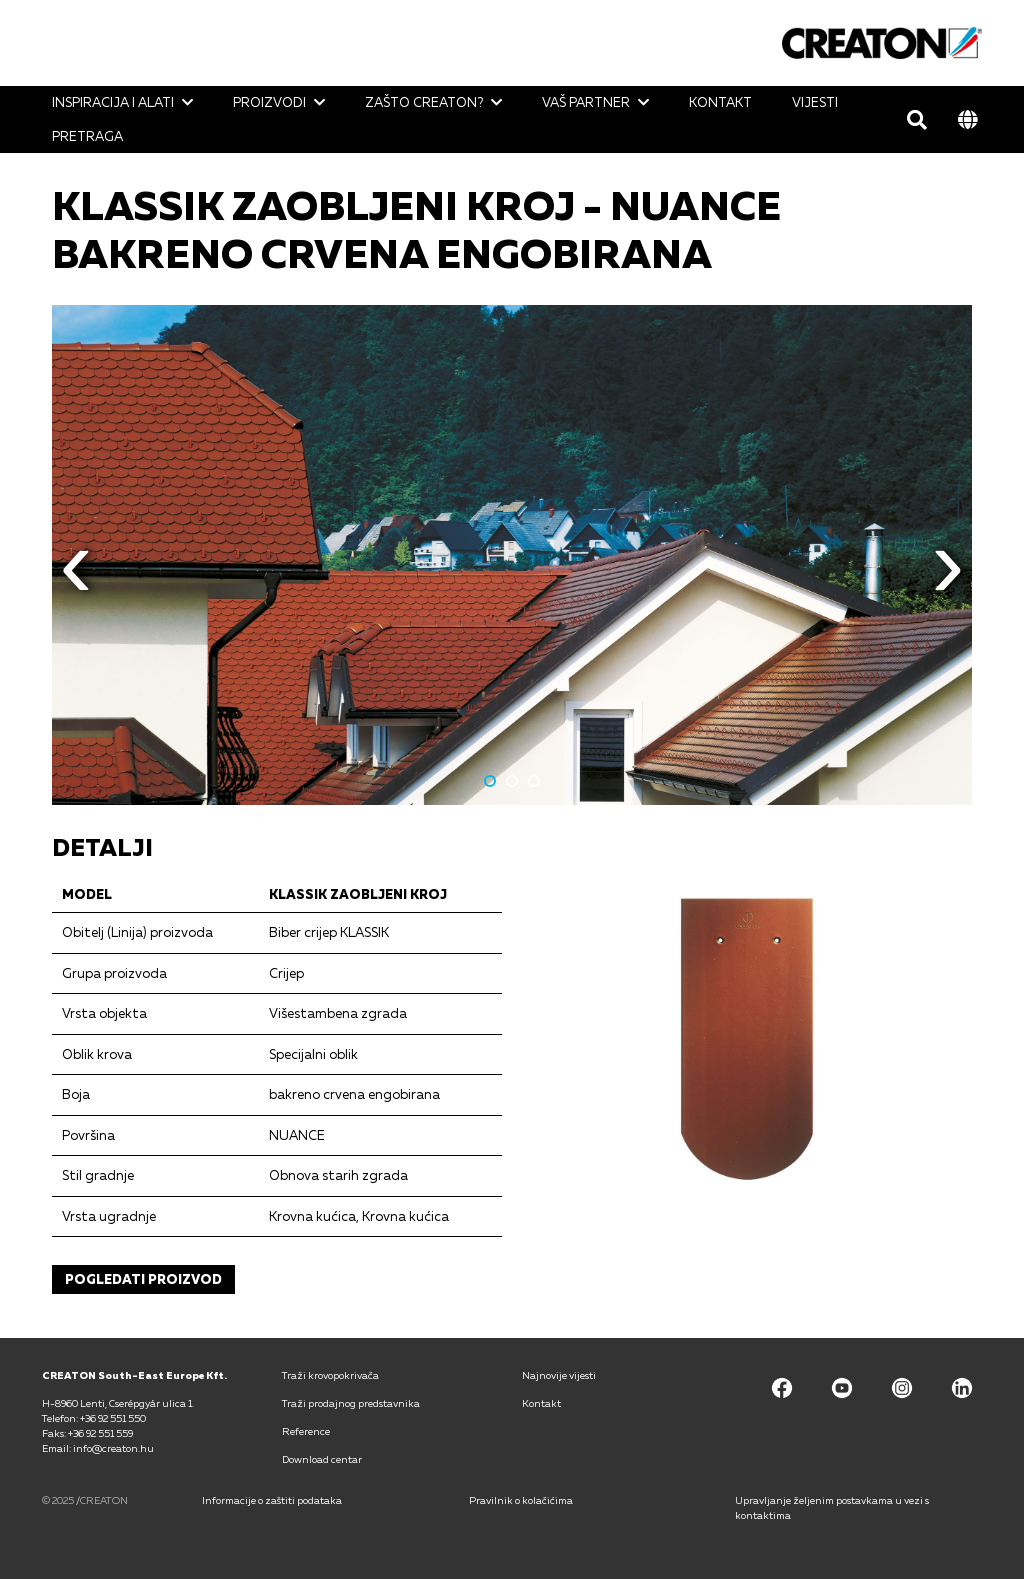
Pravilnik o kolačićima (521, 1500)
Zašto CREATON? (424, 102)
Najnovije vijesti (559, 1375)
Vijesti (815, 102)
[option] (512, 555)
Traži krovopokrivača (330, 1375)
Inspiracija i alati (113, 102)
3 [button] (534, 781)
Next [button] (948, 579)
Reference (306, 1431)
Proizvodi (269, 102)
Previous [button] (76, 579)
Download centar (322, 1459)
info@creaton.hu (113, 1448)
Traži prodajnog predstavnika (351, 1403)
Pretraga (87, 136)
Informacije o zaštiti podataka (272, 1500)
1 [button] (490, 781)
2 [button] (512, 781)
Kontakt (720, 102)
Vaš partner (586, 102)
